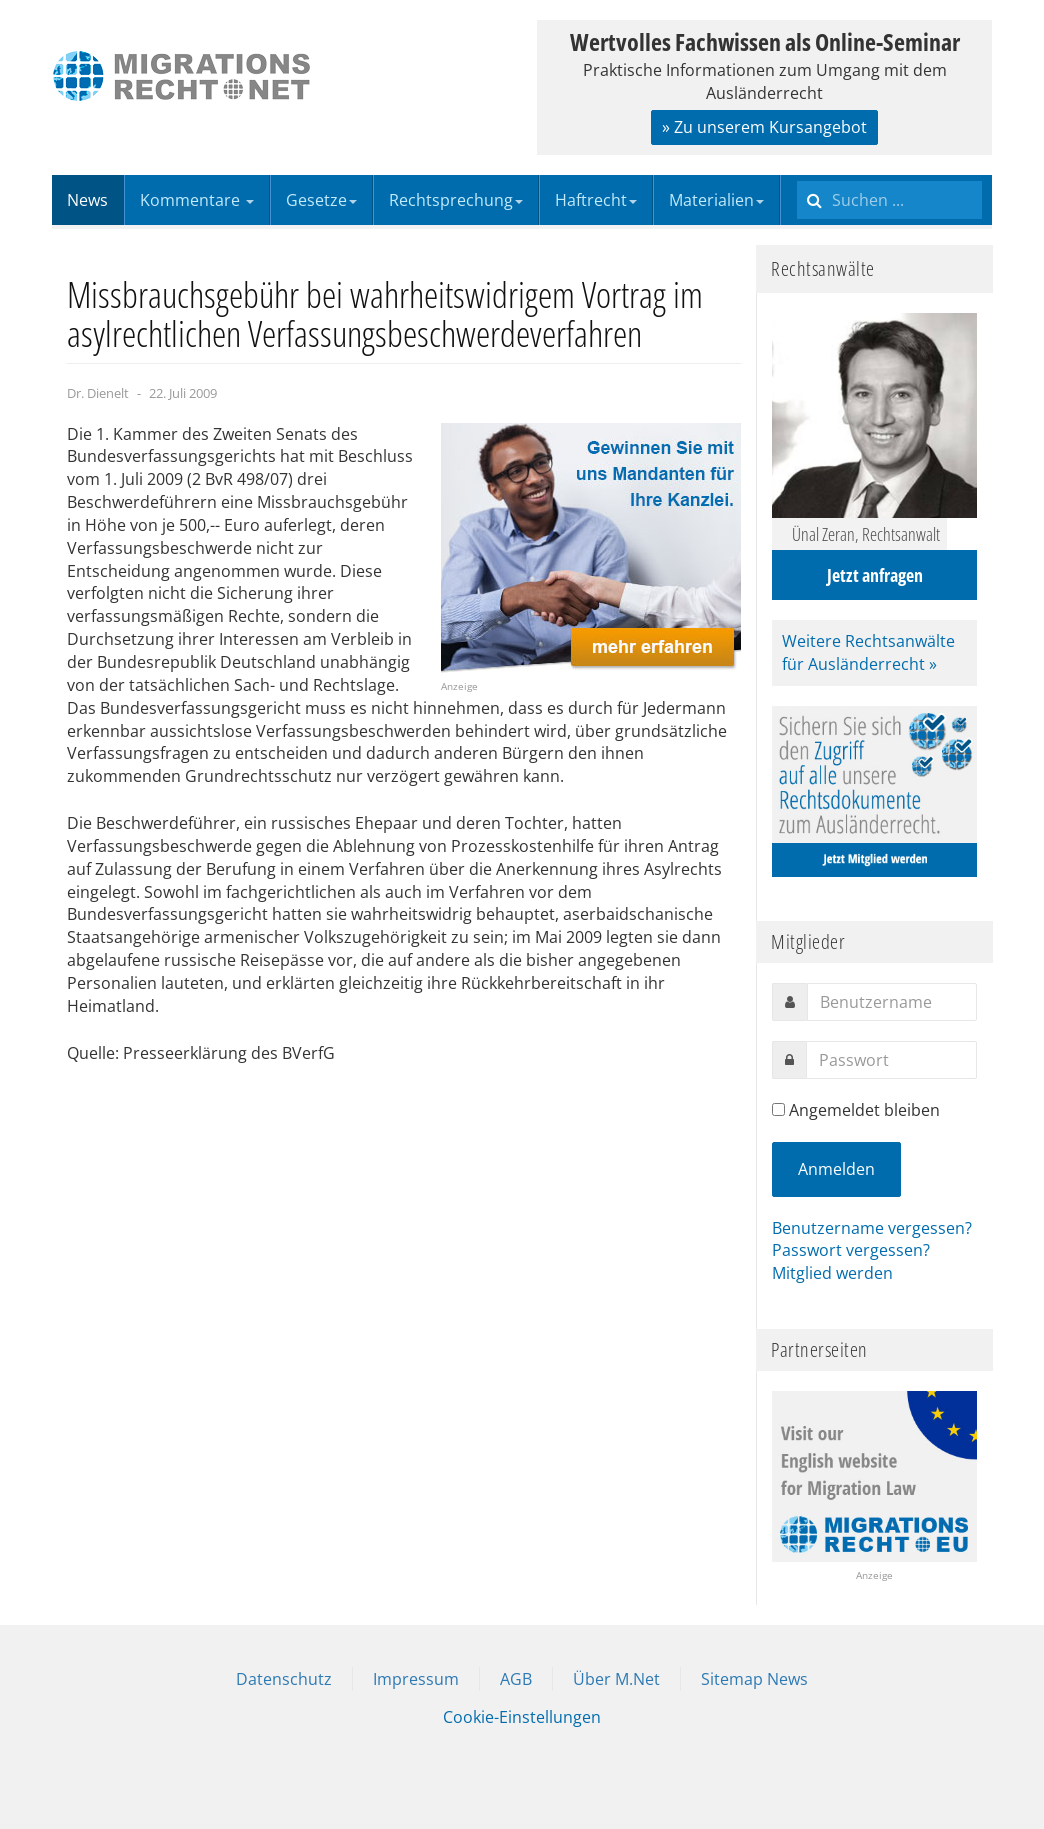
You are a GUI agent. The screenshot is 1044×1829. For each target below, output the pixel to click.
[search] (889, 200)
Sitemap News (754, 1679)
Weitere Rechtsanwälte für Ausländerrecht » (868, 652)
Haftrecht (596, 200)
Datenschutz (284, 1679)
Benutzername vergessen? (872, 1228)
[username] (892, 1002)
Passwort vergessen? (851, 1250)
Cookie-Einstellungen (522, 1717)
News (87, 200)
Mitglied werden (832, 1273)
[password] (891, 1060)
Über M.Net (616, 1679)
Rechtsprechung (456, 200)
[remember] (778, 1109)
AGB (516, 1679)
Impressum (416, 1679)
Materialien (716, 200)
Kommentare (197, 200)
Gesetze (321, 200)
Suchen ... (797, 175)
